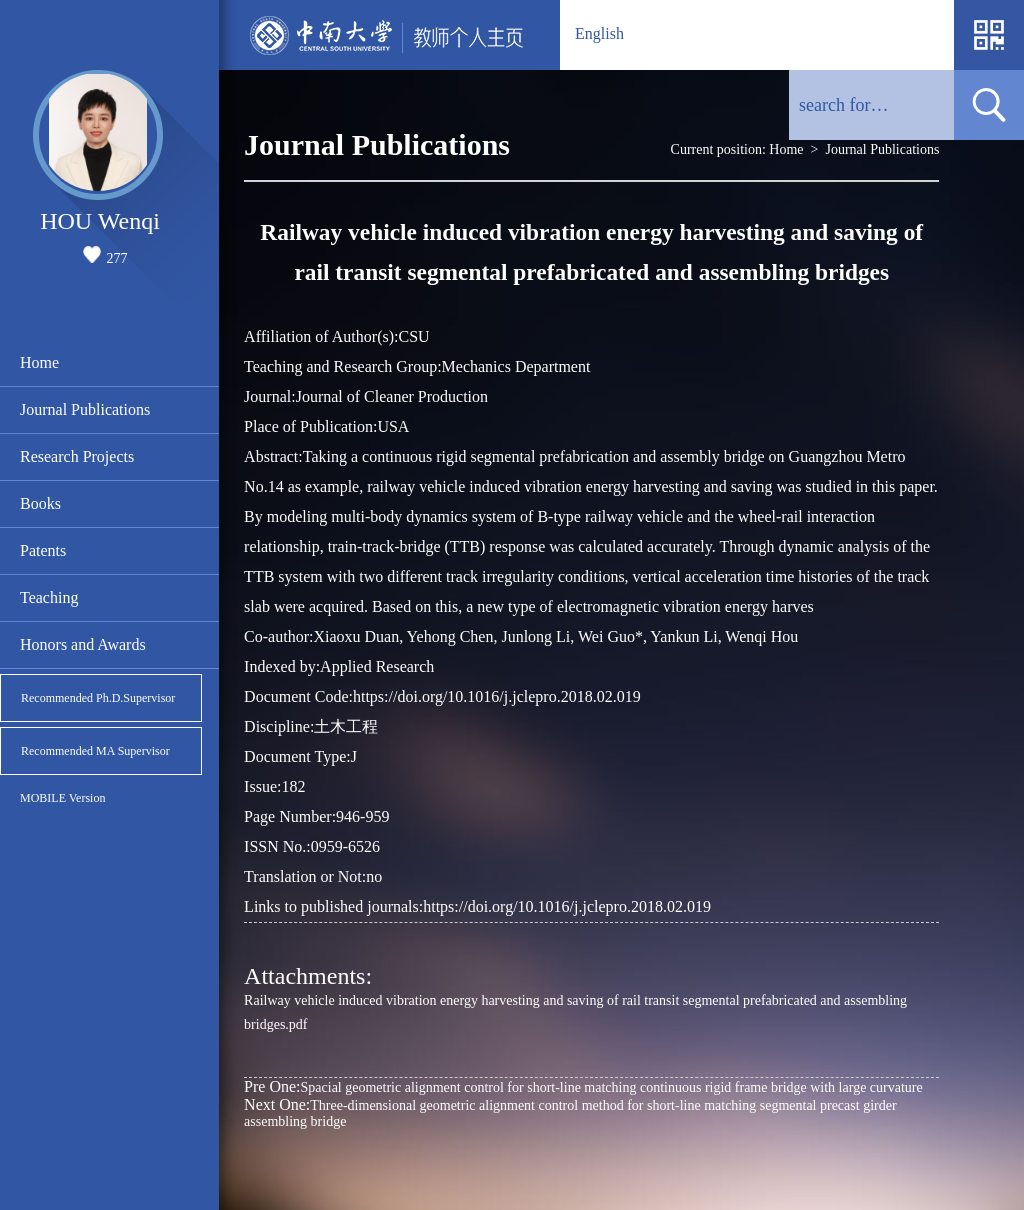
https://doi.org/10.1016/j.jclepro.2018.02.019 (567, 906)
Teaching (49, 597)
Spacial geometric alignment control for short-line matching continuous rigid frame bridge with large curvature (583, 1086)
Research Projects (77, 456)
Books (40, 503)
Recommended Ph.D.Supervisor (98, 698)
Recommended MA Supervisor (95, 751)
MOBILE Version (62, 798)
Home (39, 362)
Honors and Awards (83, 644)
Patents (43, 550)
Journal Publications (85, 409)
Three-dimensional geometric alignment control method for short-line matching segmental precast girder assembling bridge (570, 1112)
